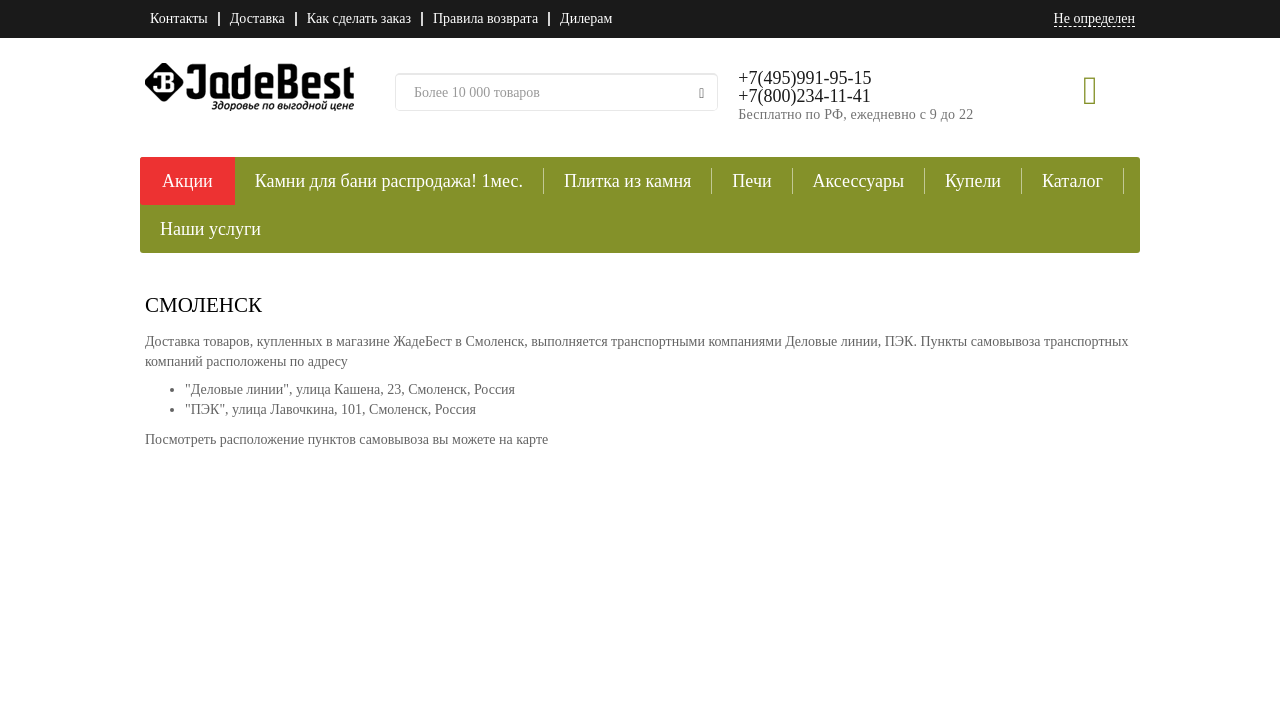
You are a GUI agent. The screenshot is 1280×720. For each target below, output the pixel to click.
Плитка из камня (627, 181)
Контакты (179, 19)
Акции (187, 181)
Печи (751, 181)
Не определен (1094, 18)
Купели (973, 181)
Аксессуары (859, 181)
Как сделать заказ (359, 19)
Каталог (1072, 181)
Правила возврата (485, 19)
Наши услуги (210, 229)
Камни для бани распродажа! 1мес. (389, 181)
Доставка (257, 19)
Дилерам (586, 19)
